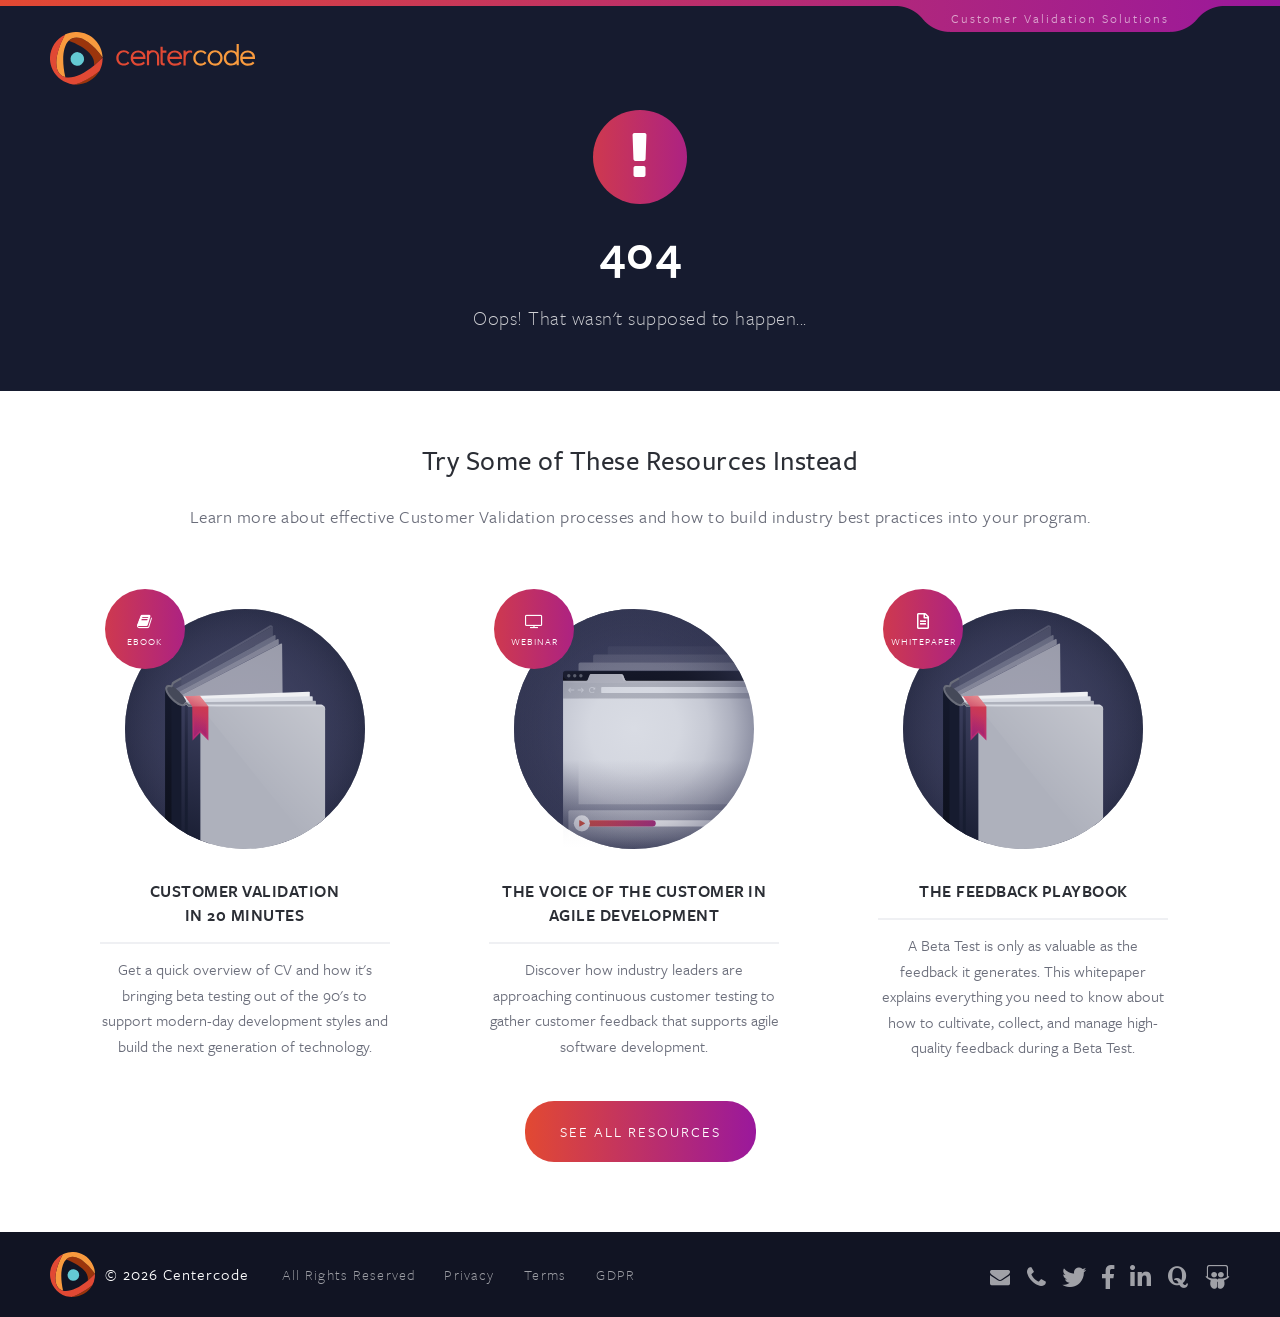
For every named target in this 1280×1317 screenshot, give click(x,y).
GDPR (615, 1274)
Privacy (469, 1274)
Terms (545, 1274)
